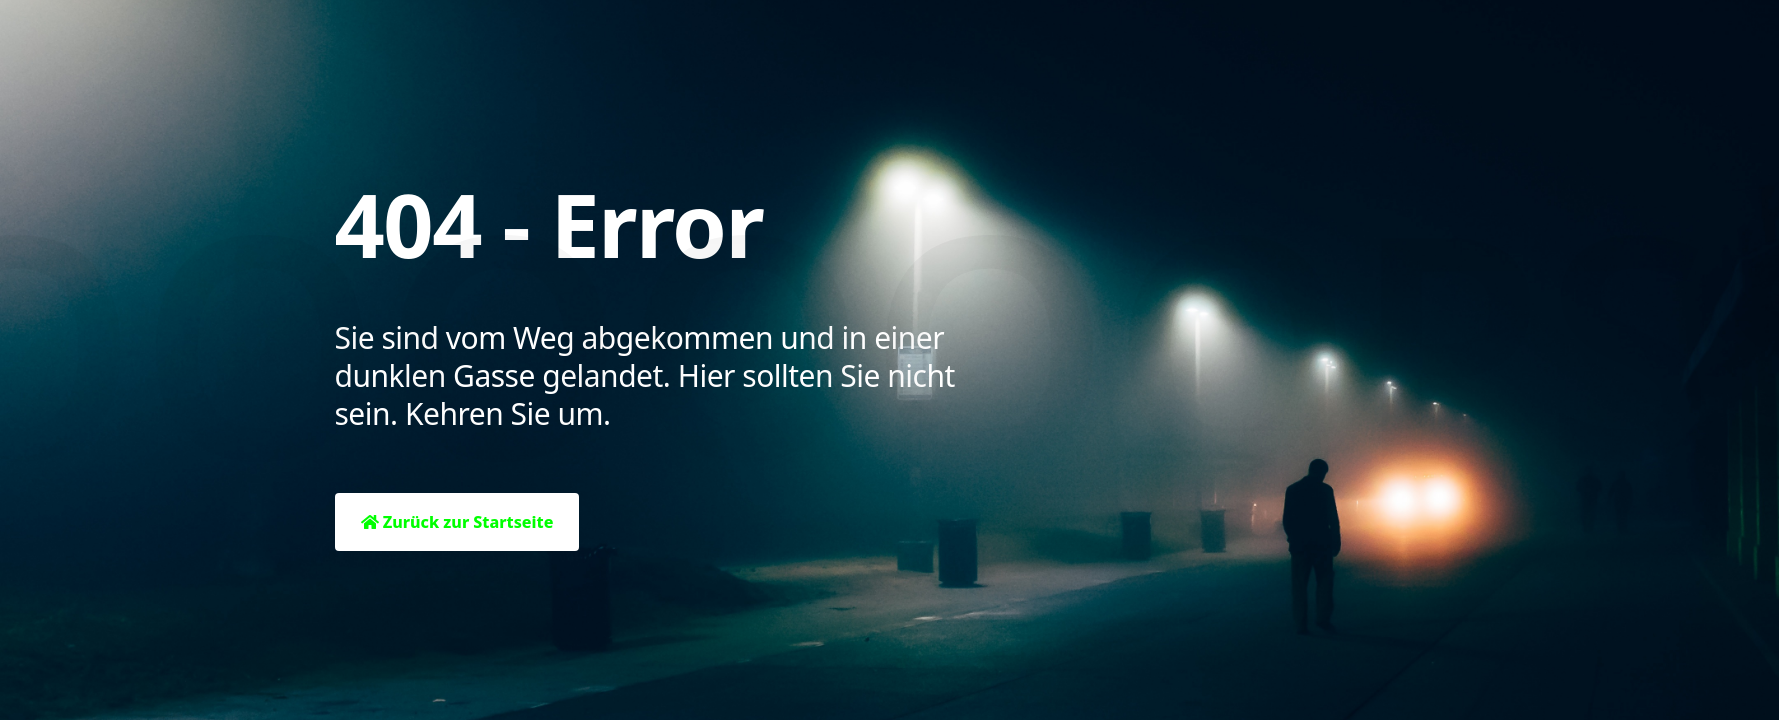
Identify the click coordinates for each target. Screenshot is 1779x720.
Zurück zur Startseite (457, 522)
